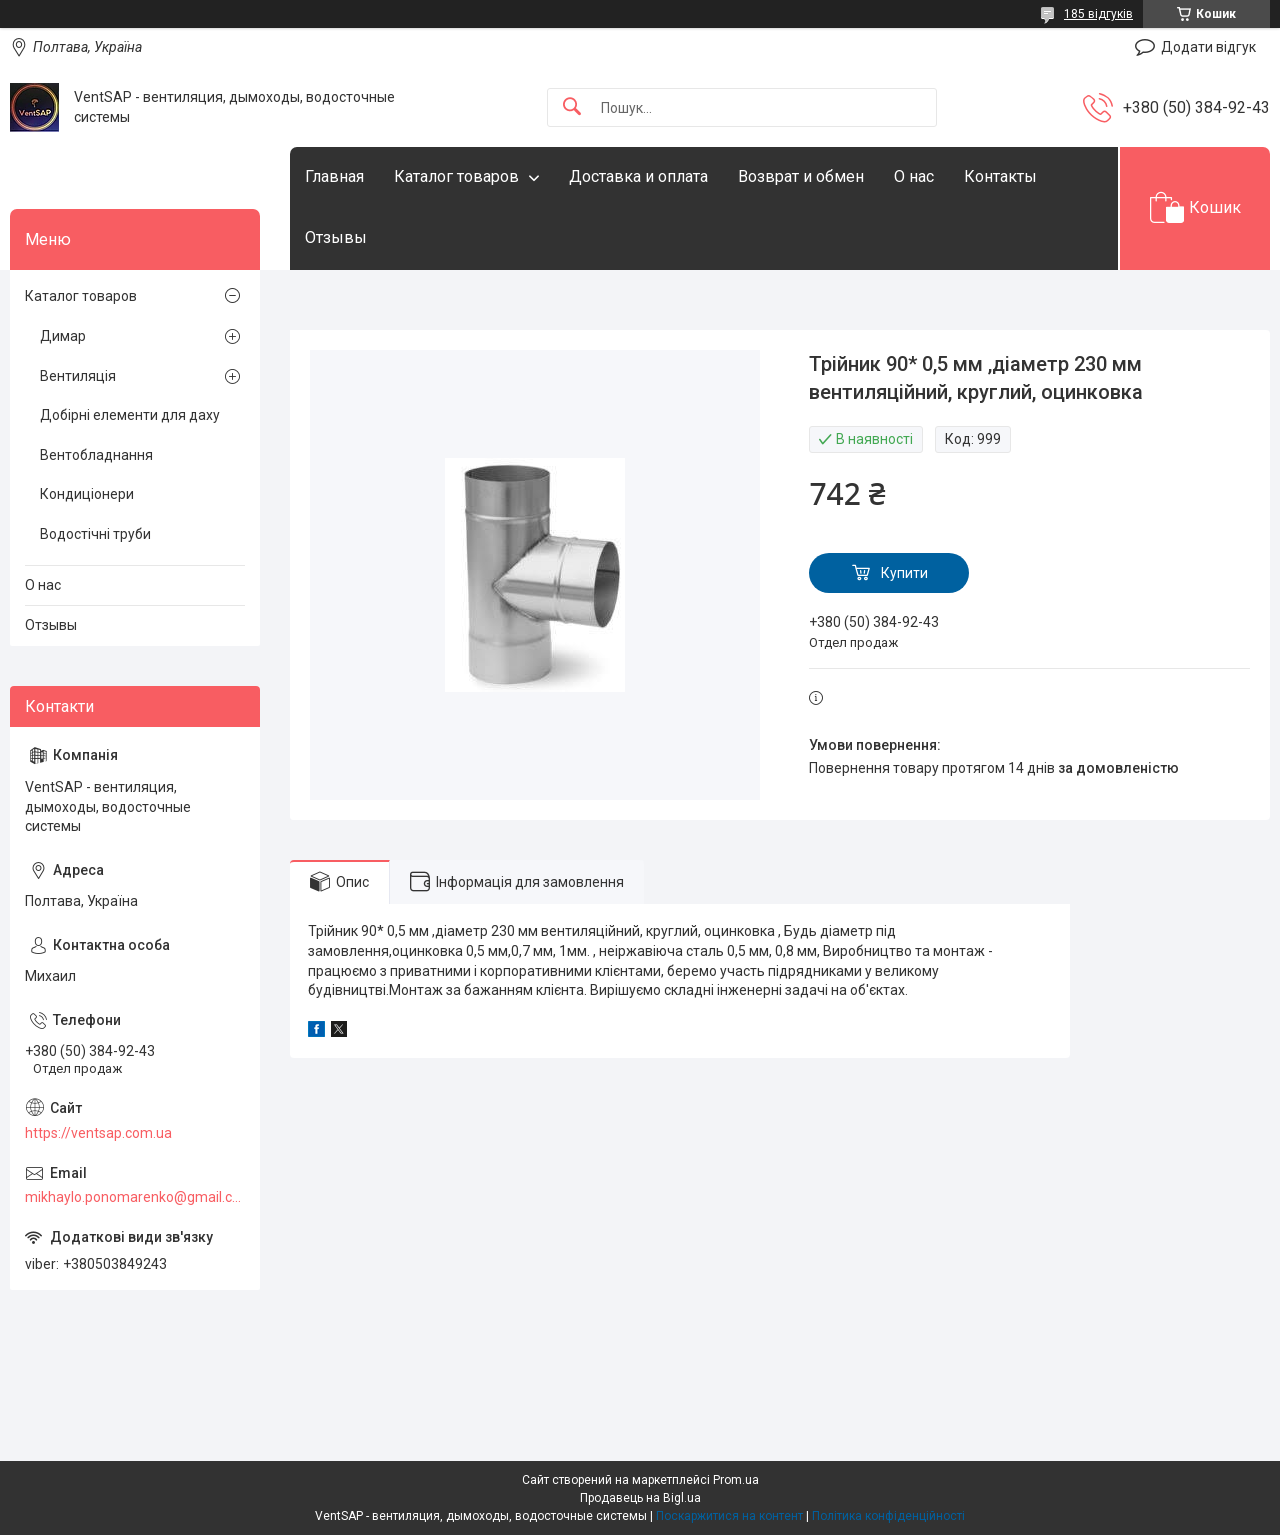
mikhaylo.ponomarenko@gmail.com (135, 1197)
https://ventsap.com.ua (98, 1133)
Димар (63, 336)
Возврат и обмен (801, 176)
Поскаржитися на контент (729, 1516)
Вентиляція (78, 376)
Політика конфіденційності (888, 1516)
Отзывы (336, 237)
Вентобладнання (96, 455)
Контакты (1000, 176)
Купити (904, 573)
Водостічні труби (95, 534)
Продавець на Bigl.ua (640, 1498)
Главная (334, 176)
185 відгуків (1098, 14)
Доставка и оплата (638, 176)
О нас (914, 176)
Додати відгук (1208, 47)
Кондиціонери (87, 494)
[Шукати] (572, 107)
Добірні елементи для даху (130, 415)
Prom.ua (736, 1480)
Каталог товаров (456, 176)
